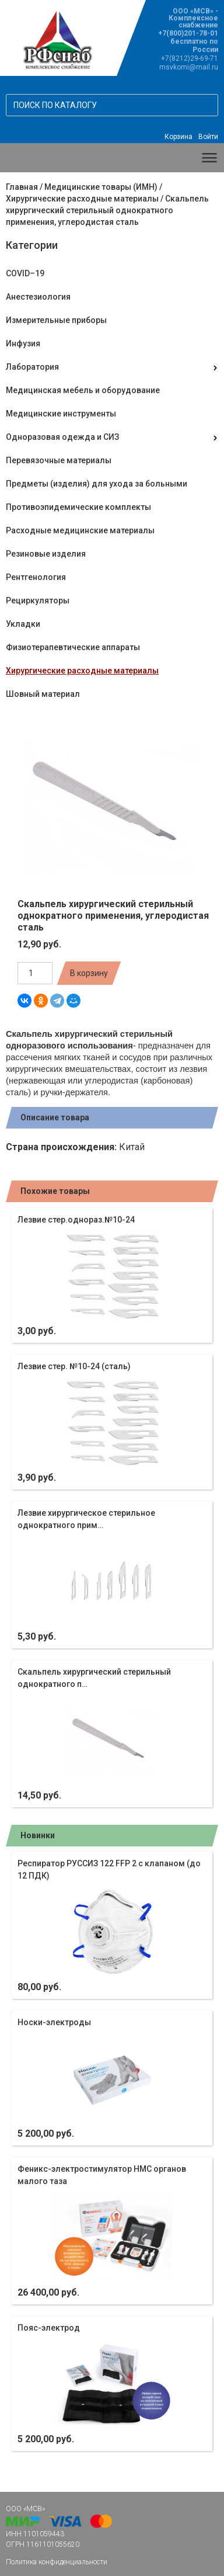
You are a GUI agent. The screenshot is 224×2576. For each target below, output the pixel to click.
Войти (208, 137)
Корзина (178, 137)
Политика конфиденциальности (56, 2562)
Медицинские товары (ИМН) (101, 187)
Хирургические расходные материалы (82, 198)
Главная (22, 187)
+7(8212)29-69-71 (189, 58)
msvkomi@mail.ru (188, 67)
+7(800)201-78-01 (188, 33)
